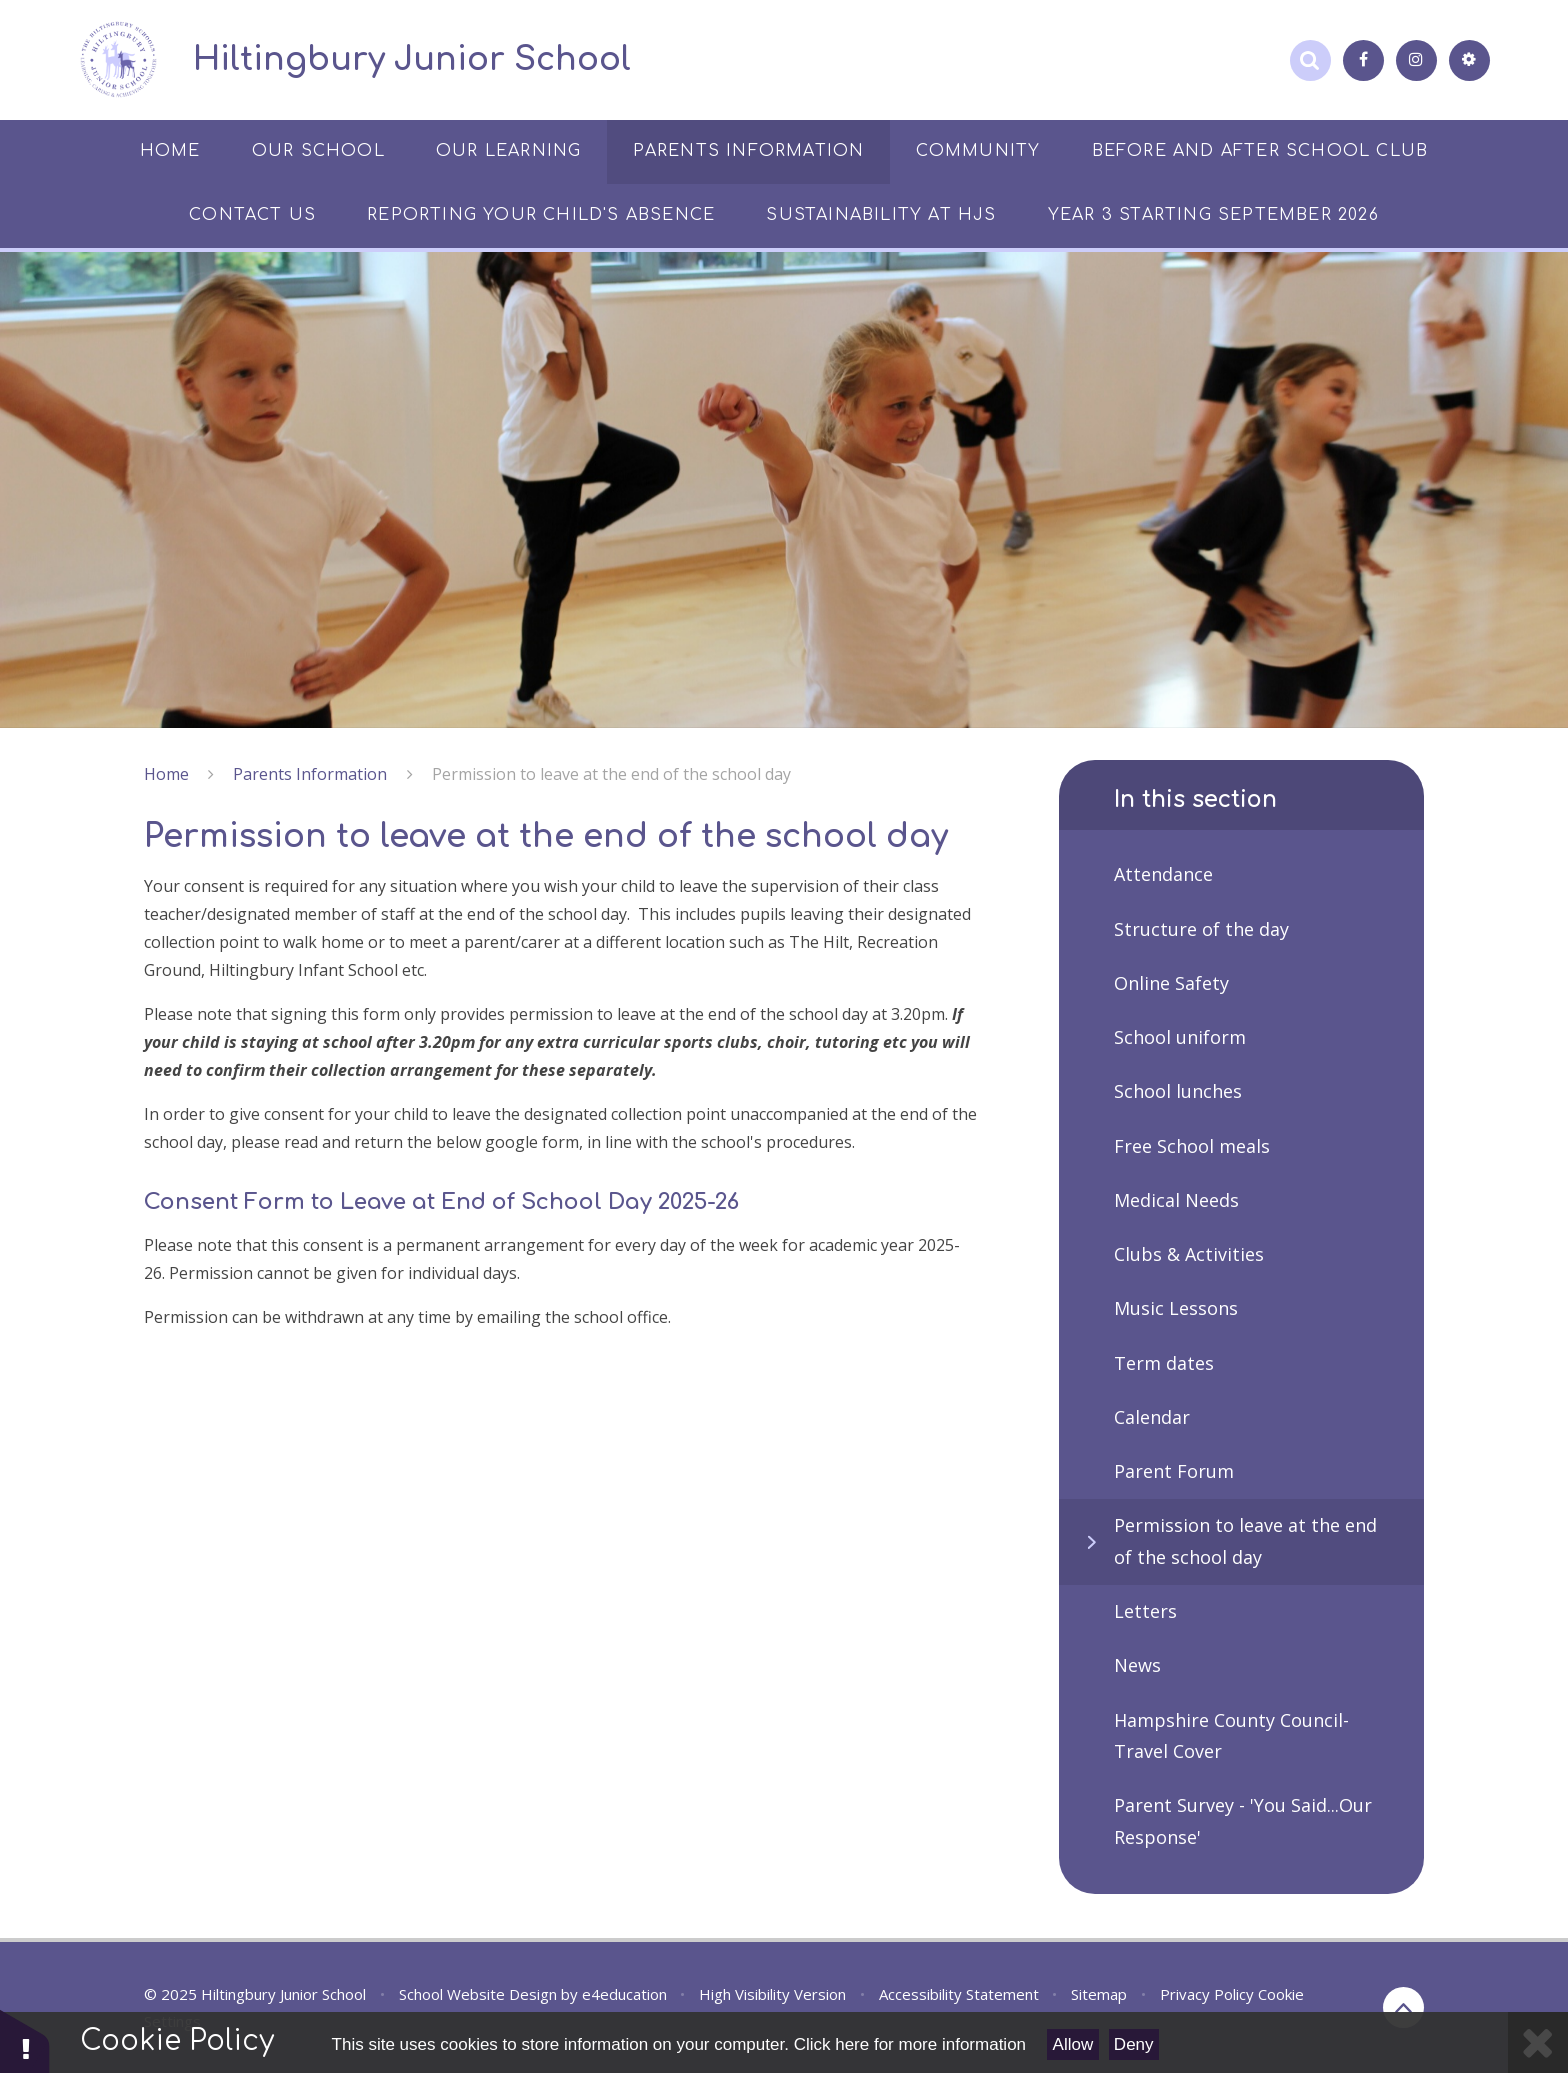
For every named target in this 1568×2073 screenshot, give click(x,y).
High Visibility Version (772, 1994)
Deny (1134, 2044)
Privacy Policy (1207, 1994)
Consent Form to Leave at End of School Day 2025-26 (441, 1202)
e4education (624, 1994)
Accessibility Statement (959, 1994)
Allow (1073, 2044)
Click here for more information (910, 2044)
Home (166, 774)
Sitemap (1099, 1994)
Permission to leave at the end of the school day (611, 774)
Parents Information (310, 774)
